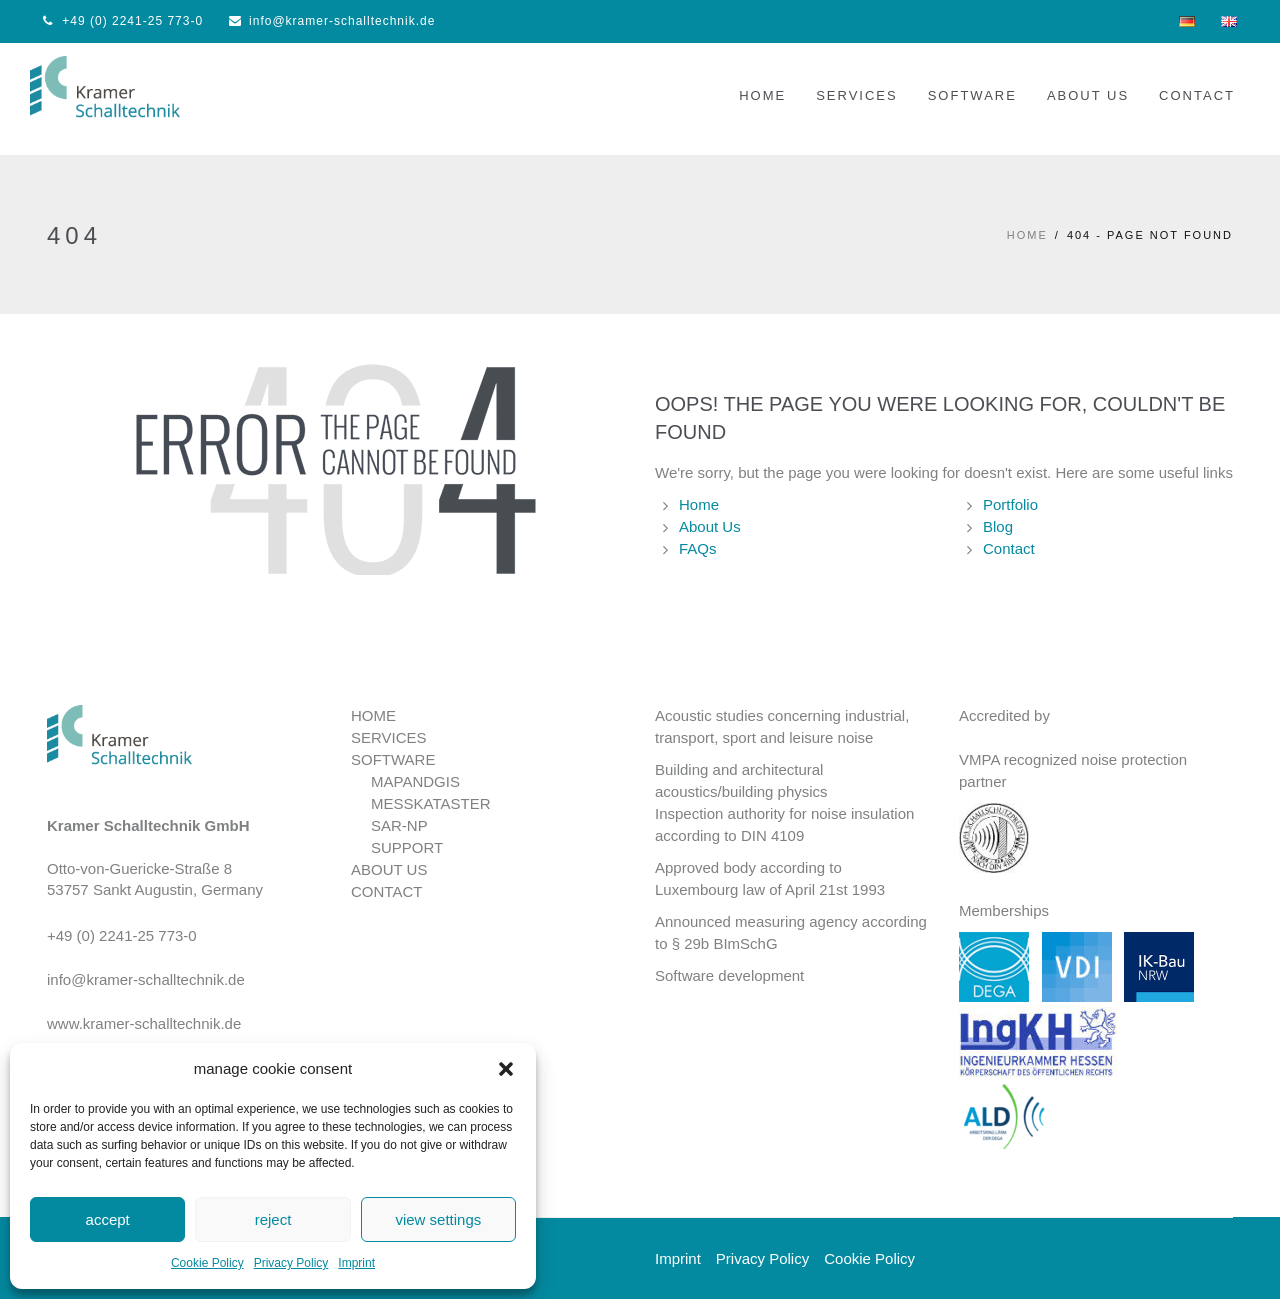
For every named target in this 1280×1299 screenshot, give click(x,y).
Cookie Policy (207, 1263)
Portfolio (1010, 504)
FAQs (698, 548)
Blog (998, 526)
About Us (710, 526)
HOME (1027, 235)
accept (108, 1219)
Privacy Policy (291, 1263)
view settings (438, 1219)
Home (699, 504)
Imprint (356, 1263)
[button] (506, 1069)
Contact (1009, 548)
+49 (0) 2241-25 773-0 (123, 21)
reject (273, 1219)
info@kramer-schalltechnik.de (332, 21)
